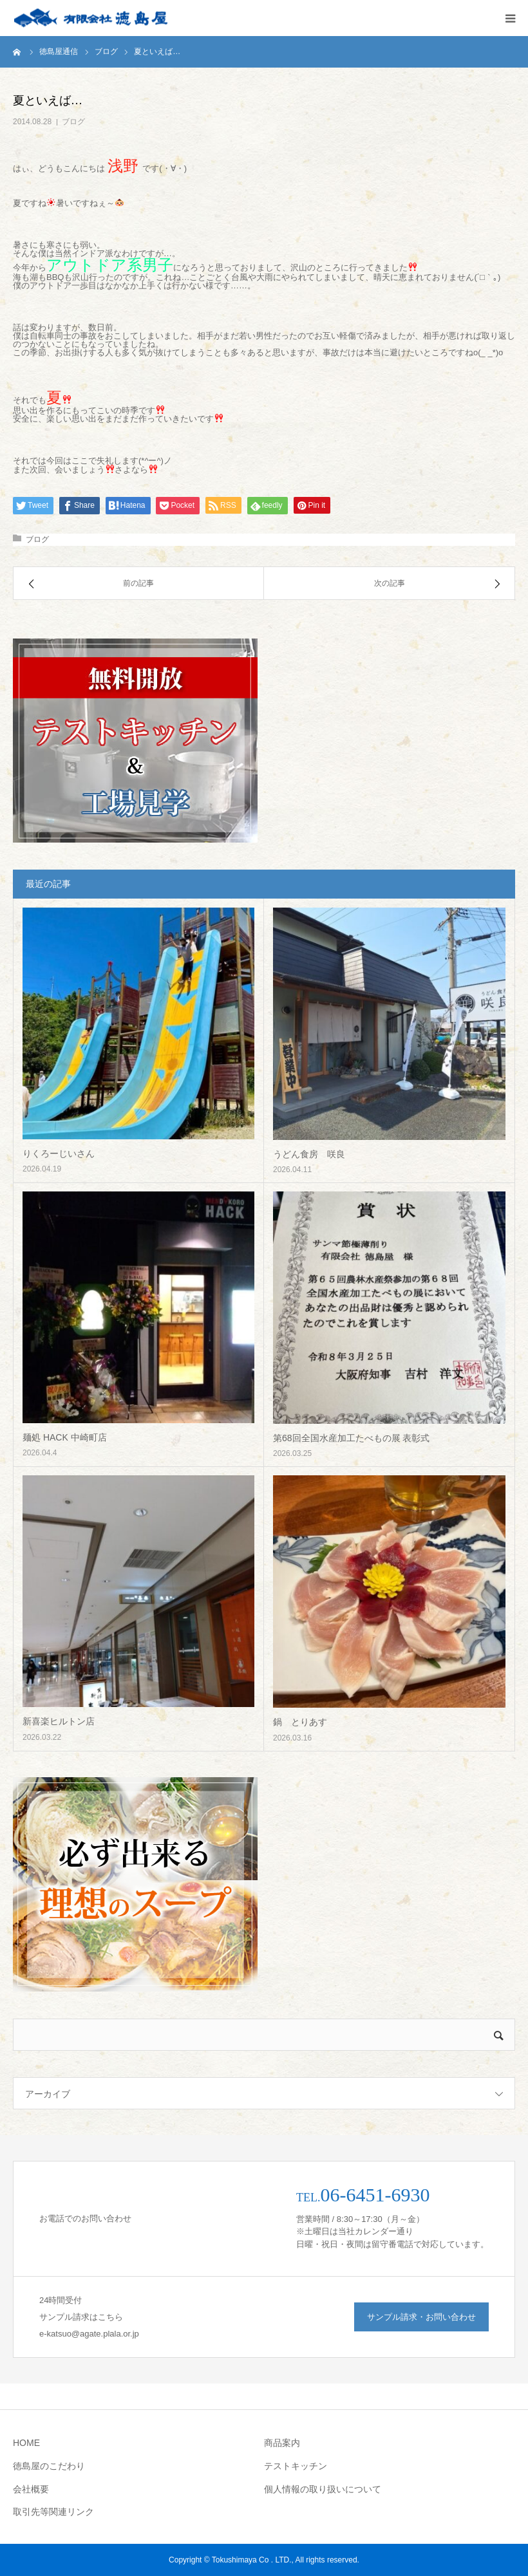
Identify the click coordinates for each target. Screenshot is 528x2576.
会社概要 (31, 2489)
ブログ (73, 121)
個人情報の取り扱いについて (322, 2489)
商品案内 (282, 2443)
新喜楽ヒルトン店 (59, 1721)
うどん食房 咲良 (309, 1154)
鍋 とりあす (300, 1722)
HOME (26, 2443)
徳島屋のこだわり (49, 2466)
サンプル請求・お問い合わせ (421, 2317)
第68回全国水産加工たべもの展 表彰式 (351, 1438)
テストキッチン (295, 2466)
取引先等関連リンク (53, 2511)
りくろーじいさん (59, 1153)
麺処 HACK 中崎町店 (65, 1437)
